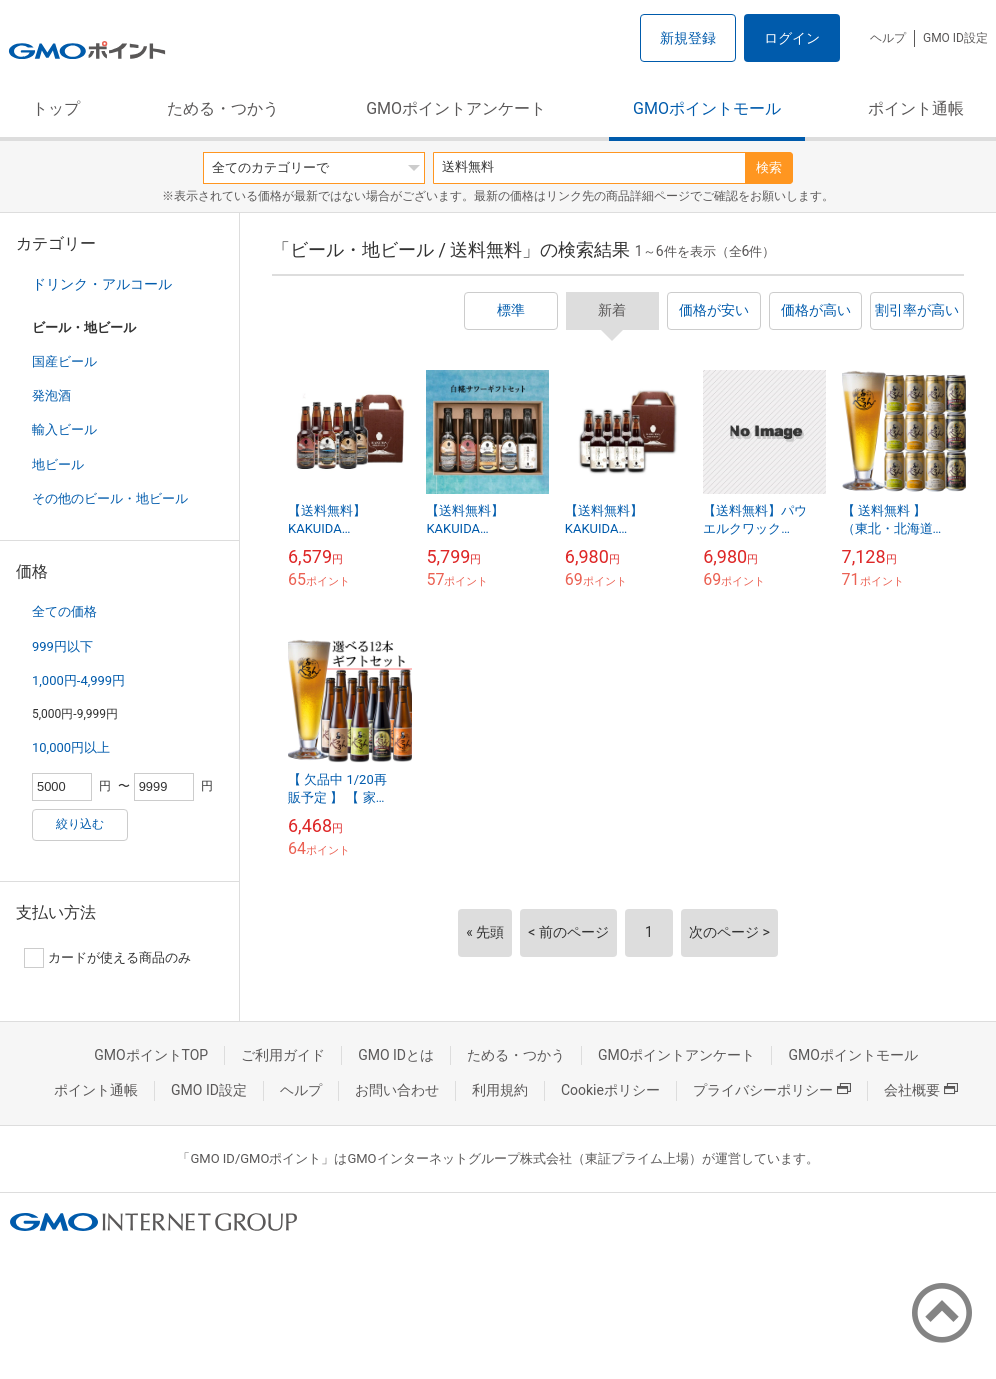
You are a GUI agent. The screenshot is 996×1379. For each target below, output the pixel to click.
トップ (56, 108)
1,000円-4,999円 (78, 680)
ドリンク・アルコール (102, 284)
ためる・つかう (223, 108)
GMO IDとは (396, 1055)
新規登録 (688, 38)
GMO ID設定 (955, 38)
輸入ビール (64, 429)
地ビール (58, 464)
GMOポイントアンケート (456, 108)
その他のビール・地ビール (110, 498)
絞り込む (80, 824)
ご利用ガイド (283, 1055)
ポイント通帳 (916, 108)
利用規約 (500, 1090)
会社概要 (921, 1090)
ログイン (792, 38)
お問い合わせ (397, 1090)
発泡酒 (51, 395)
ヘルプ (888, 38)
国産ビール (64, 361)
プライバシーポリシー (772, 1090)
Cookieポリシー (610, 1090)
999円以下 (62, 646)
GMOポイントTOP (151, 1055)
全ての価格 (64, 611)
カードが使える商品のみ (107, 958)
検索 (769, 167)
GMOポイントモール (707, 108)
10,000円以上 (71, 747)
